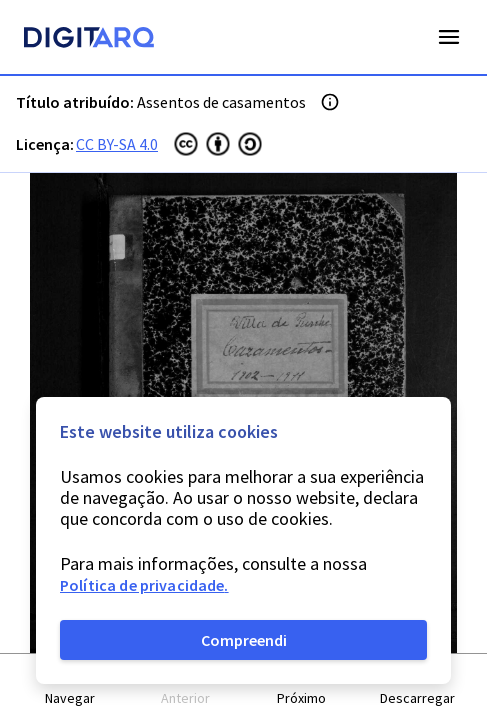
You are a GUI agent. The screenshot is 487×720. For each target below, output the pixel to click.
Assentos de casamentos (221, 102)
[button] (70, 687)
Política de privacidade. (144, 585)
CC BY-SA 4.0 (117, 144)
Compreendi (244, 640)
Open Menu (449, 37)
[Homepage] (89, 40)
